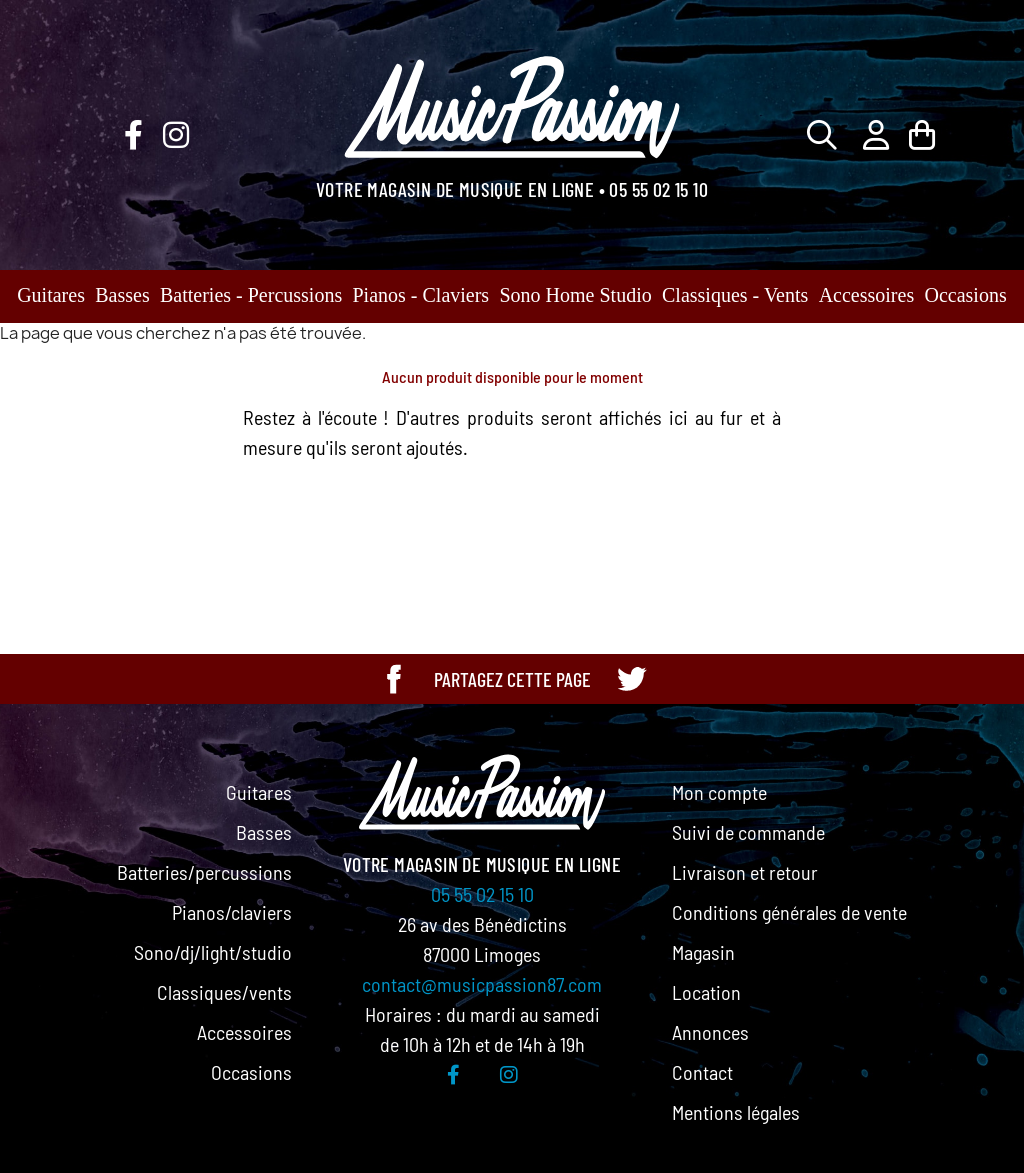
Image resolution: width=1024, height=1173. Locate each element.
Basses (122, 295)
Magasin (703, 952)
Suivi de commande (748, 832)
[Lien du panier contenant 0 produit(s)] (922, 134)
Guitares (51, 295)
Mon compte (719, 792)
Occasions (966, 295)
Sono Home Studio (575, 295)
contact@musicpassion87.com (482, 984)
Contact (702, 1072)
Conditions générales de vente (789, 912)
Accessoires (867, 295)
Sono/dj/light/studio (213, 952)
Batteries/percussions (204, 872)
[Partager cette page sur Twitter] (631, 679)
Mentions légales (736, 1112)
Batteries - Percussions (251, 295)
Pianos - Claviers (421, 295)
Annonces (710, 1032)
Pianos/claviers (232, 912)
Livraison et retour (745, 872)
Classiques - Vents (735, 295)
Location (706, 992)
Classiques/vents (224, 992)
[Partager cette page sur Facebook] (394, 679)
